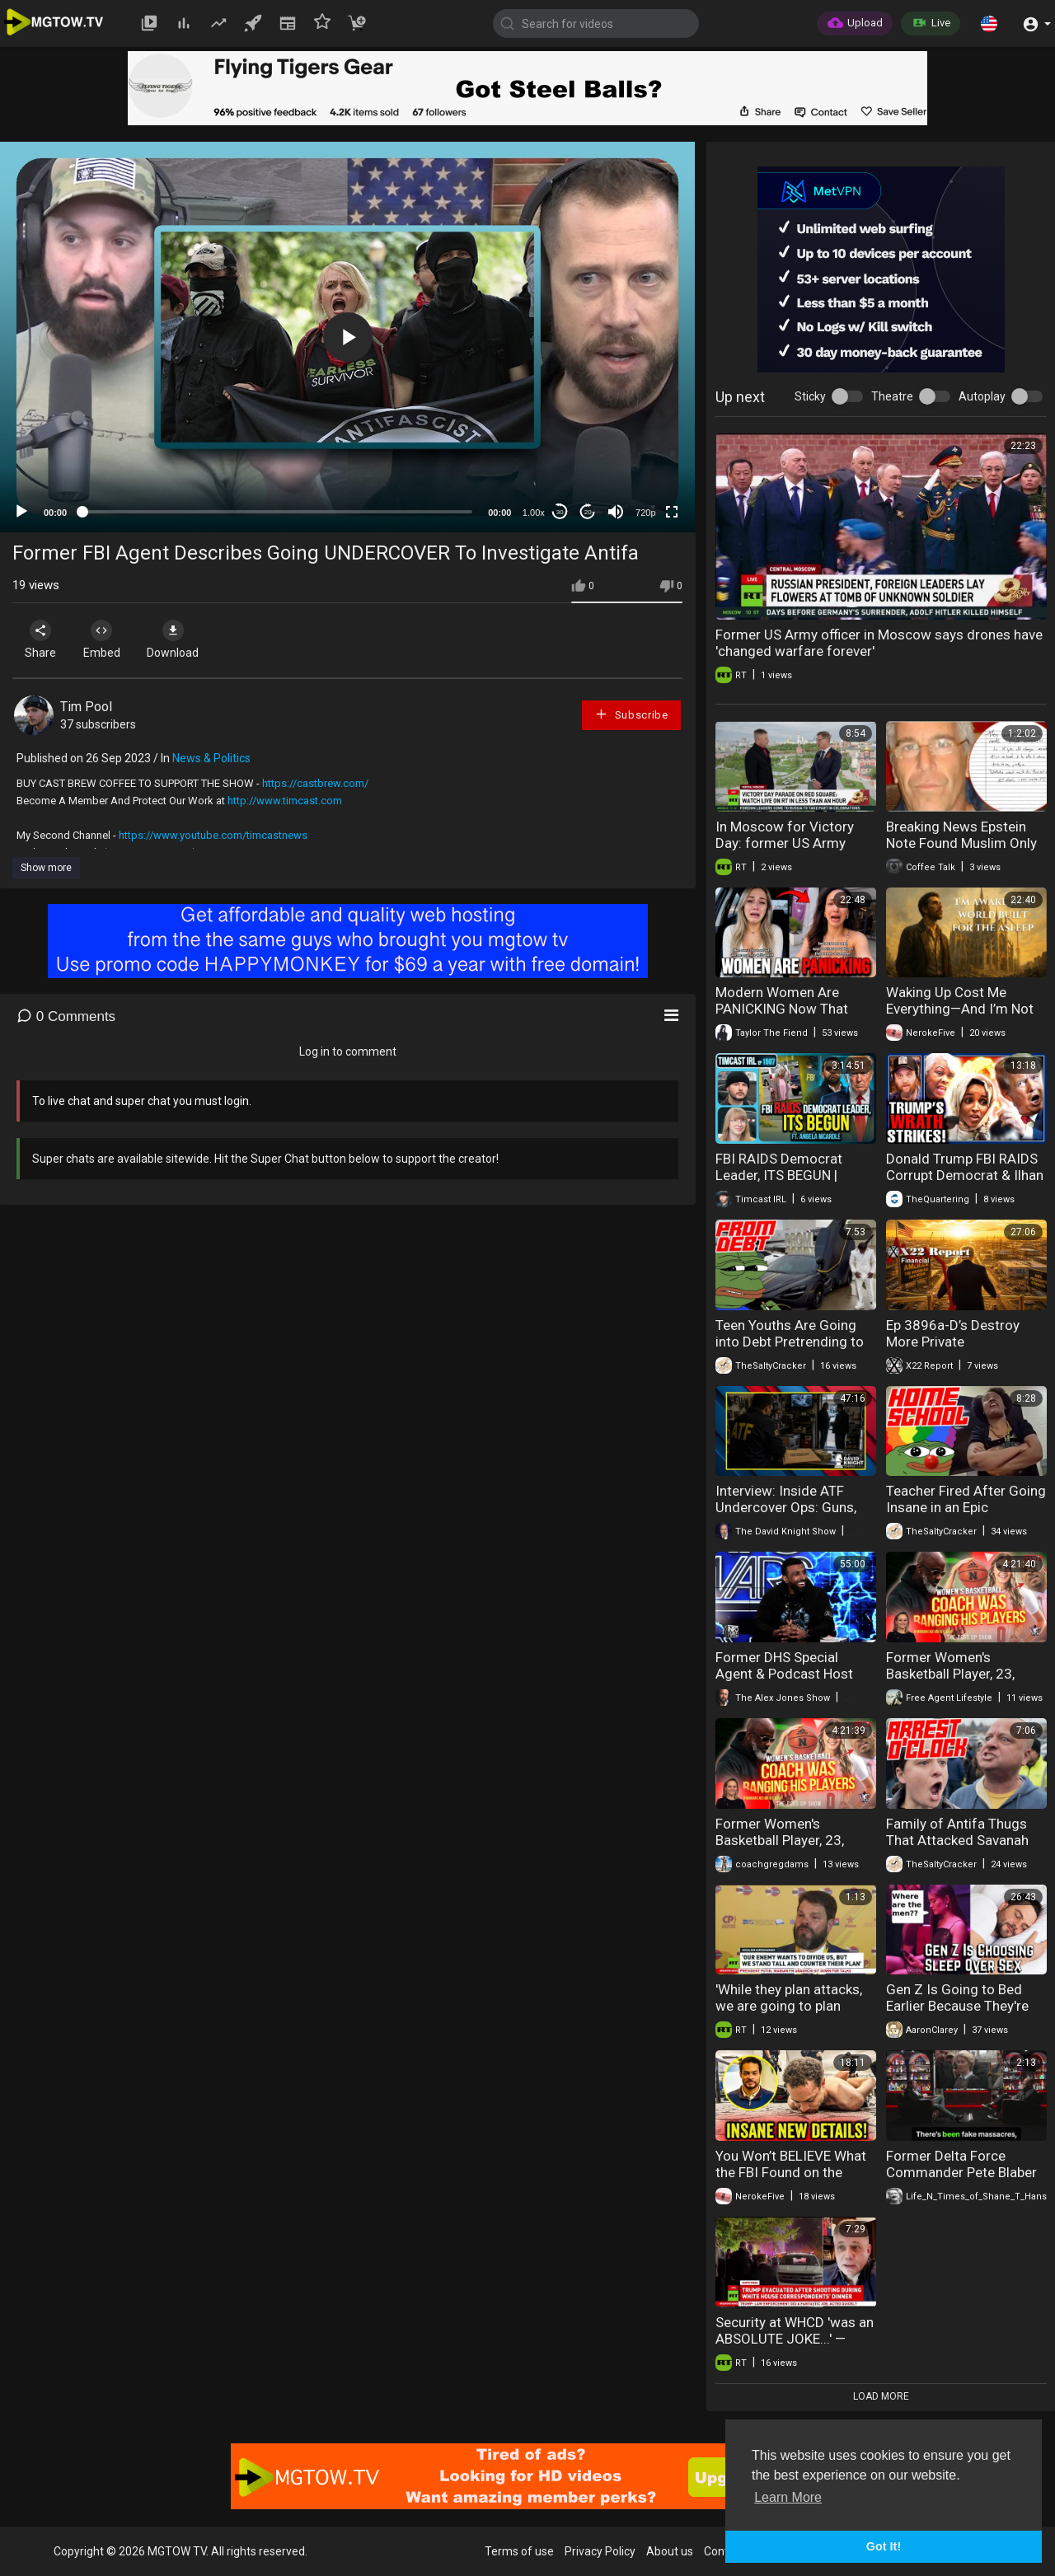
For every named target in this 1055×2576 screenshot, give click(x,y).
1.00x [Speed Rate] (534, 513)
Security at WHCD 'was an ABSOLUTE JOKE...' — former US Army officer (794, 2338)
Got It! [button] (883, 2546)
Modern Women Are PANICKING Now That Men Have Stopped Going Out (793, 1017)
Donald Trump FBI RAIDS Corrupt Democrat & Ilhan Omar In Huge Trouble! (964, 1175)
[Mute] (615, 511)
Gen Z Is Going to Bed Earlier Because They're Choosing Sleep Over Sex (963, 2005)
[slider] (277, 511)
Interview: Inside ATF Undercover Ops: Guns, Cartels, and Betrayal (785, 1507)
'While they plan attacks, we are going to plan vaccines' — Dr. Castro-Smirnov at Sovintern (788, 2014)
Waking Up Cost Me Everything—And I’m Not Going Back (960, 1008)
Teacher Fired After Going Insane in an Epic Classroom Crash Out (966, 1507)
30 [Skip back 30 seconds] (560, 512)
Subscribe (631, 714)
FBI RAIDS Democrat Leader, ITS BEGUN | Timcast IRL (778, 1175)
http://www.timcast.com (284, 800)
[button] (989, 23)
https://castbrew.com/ (315, 783)
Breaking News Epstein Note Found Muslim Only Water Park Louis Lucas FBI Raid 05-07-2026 (961, 851)
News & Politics (211, 758)
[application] (347, 337)
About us (669, 2551)
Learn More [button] (788, 2497)
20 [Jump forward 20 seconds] (588, 512)
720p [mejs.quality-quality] (645, 513)
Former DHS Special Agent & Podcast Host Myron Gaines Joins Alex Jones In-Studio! (791, 1682)
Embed (109, 639)
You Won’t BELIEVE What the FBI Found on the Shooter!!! (790, 2172)
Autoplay (982, 396)
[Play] (21, 511)
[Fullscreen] (671, 511)
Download (186, 639)
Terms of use (519, 2551)
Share (43, 639)
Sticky (810, 396)
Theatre (892, 396)
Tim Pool (86, 706)
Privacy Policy (600, 2551)
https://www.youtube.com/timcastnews (213, 835)
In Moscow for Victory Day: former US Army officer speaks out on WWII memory (784, 851)
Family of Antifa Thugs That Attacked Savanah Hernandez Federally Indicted (957, 1848)
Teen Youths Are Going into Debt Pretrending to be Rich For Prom (789, 1341)
